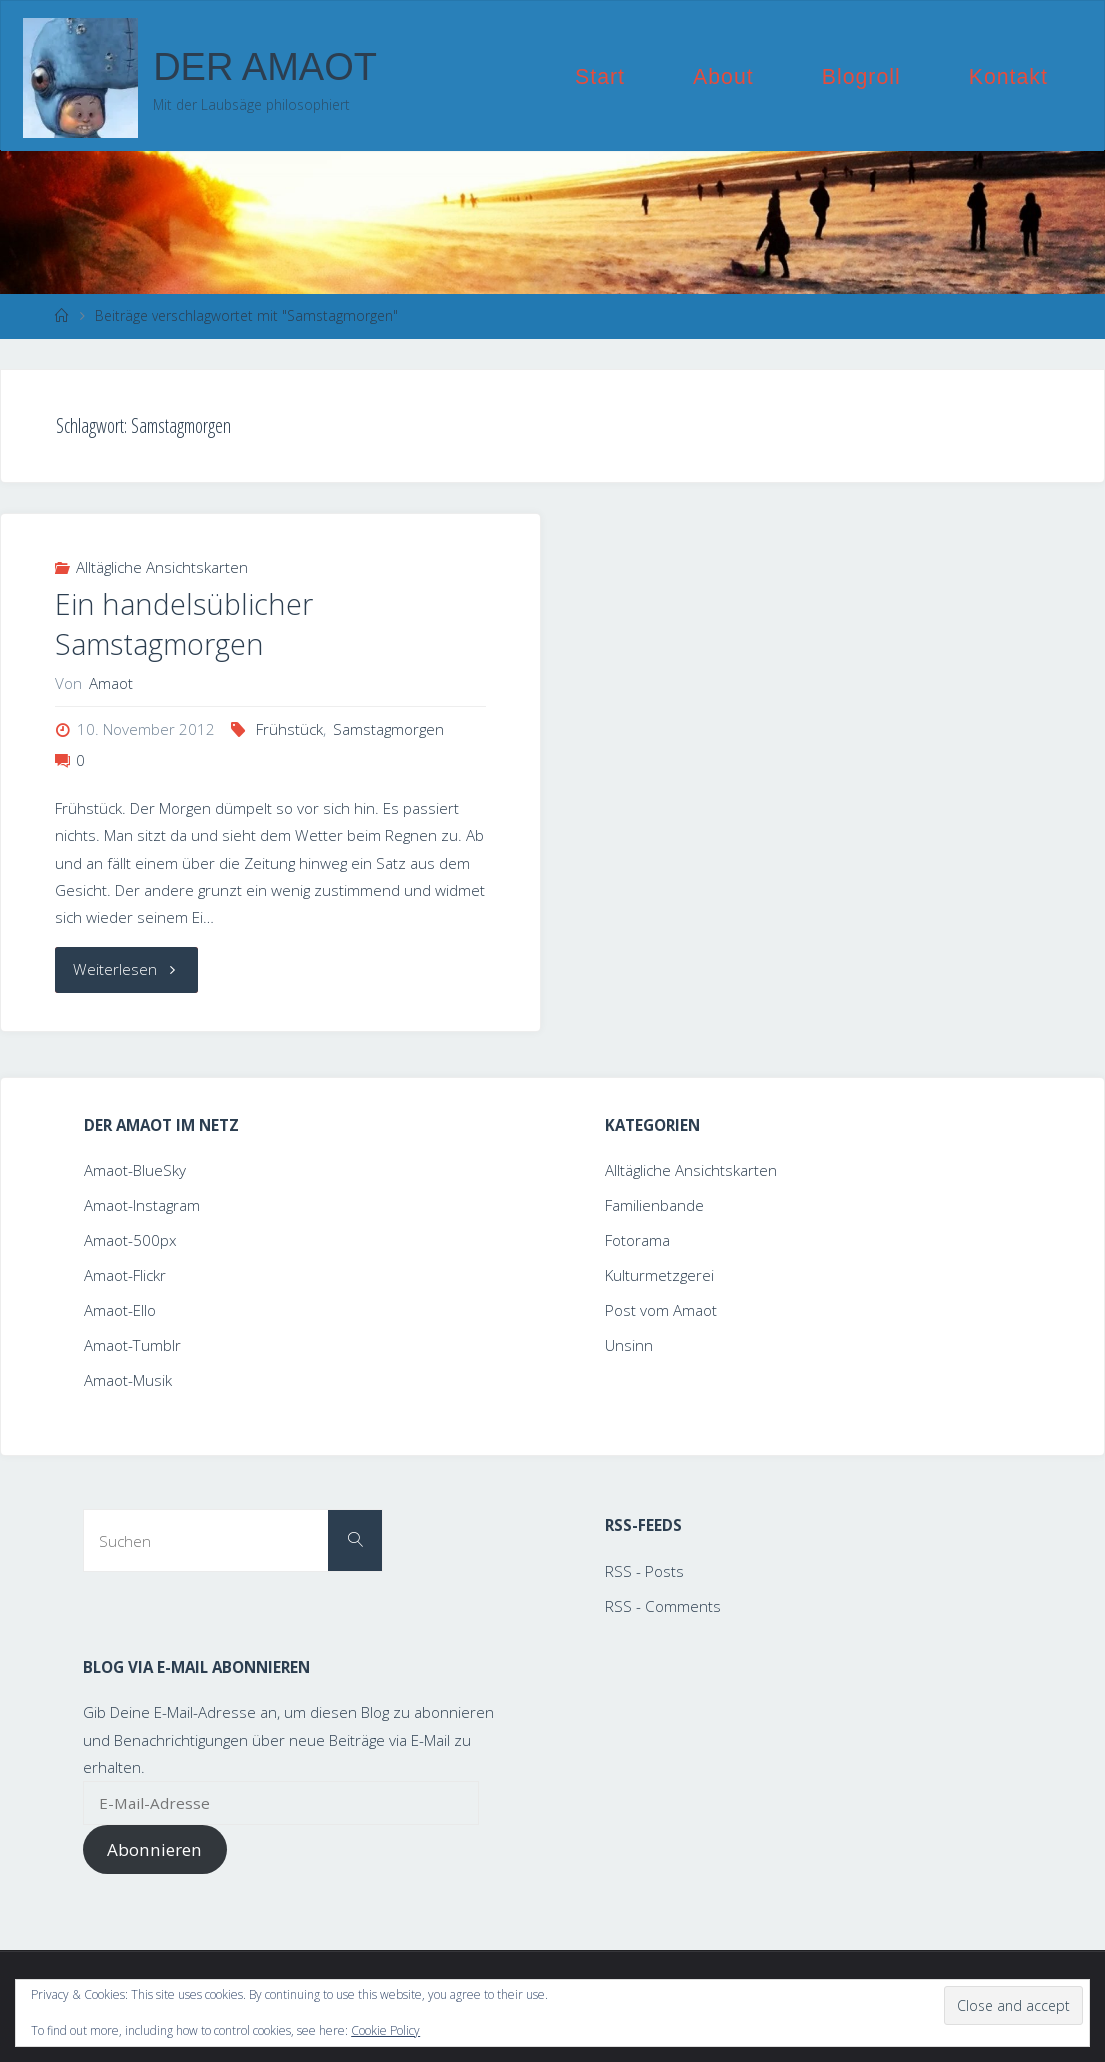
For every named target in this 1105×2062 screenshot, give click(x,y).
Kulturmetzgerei (659, 1275)
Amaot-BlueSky (135, 1170)
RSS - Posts (644, 1571)
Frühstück (289, 729)
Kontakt (1008, 77)
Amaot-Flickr (125, 1275)
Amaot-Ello (120, 1310)
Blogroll (861, 77)
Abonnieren (154, 1849)
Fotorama (637, 1240)
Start (600, 77)
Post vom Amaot (661, 1310)
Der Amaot (265, 67)
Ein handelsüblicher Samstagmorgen (184, 624)
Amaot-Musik (128, 1380)
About (723, 77)
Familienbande (654, 1205)
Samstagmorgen (388, 729)
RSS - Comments (663, 1606)
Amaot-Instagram (142, 1205)
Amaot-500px (130, 1240)
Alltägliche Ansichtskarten (162, 567)
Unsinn (629, 1345)
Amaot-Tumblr (132, 1345)
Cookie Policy (385, 2030)
